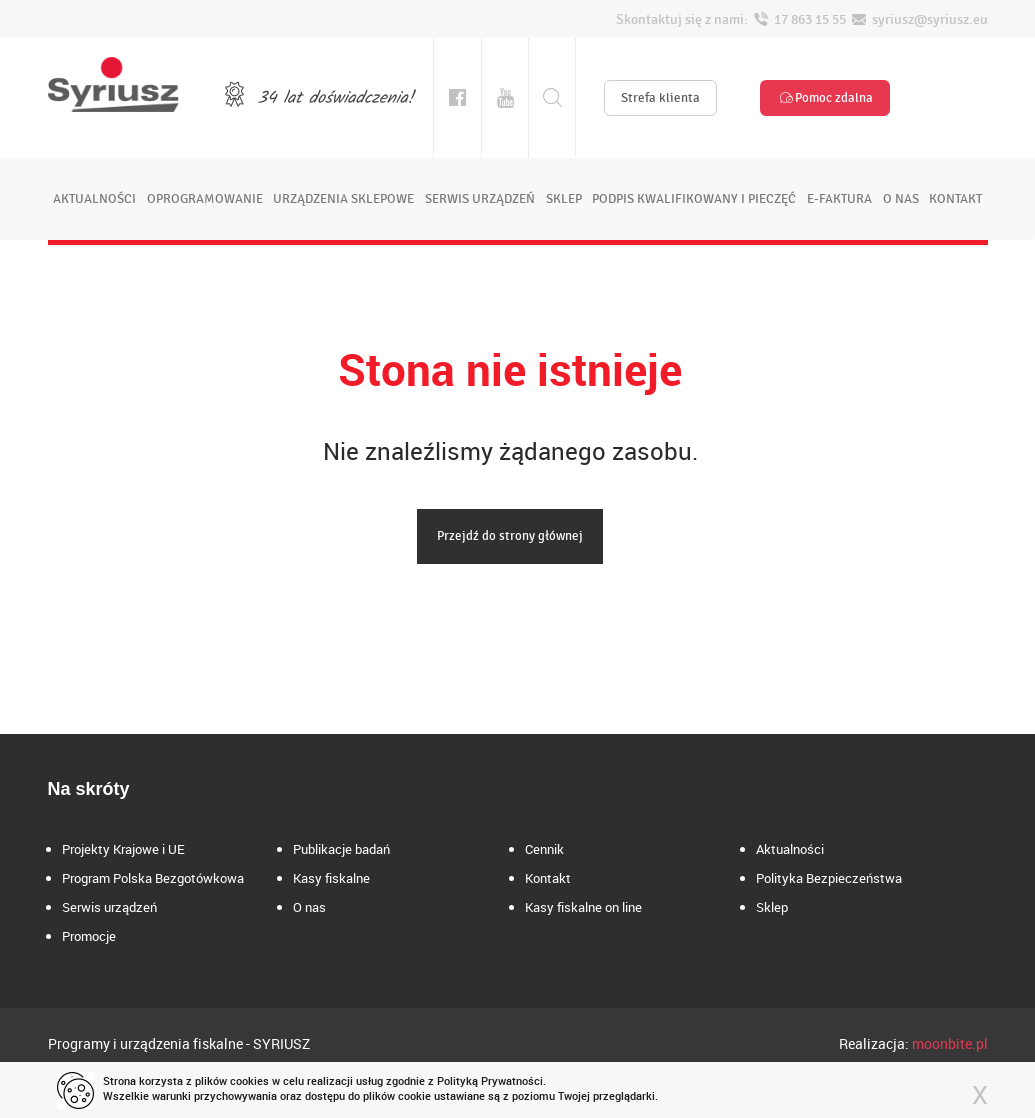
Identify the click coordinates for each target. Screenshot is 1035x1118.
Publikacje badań (341, 849)
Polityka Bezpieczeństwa (829, 878)
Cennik (544, 849)
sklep (564, 199)
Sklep (772, 907)
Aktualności (790, 849)
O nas (309, 907)
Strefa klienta (660, 98)
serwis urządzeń (480, 199)
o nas (901, 199)
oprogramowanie (205, 199)
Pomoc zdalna (825, 98)
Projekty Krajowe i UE (123, 849)
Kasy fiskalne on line (583, 907)
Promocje (89, 936)
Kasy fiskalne (331, 878)
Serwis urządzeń (109, 907)
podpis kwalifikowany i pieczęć (694, 199)
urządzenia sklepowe (343, 199)
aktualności (94, 199)
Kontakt (548, 878)
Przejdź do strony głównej (510, 536)
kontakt (955, 199)
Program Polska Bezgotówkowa (153, 878)
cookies (249, 1080)
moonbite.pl (950, 1043)
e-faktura (839, 199)
